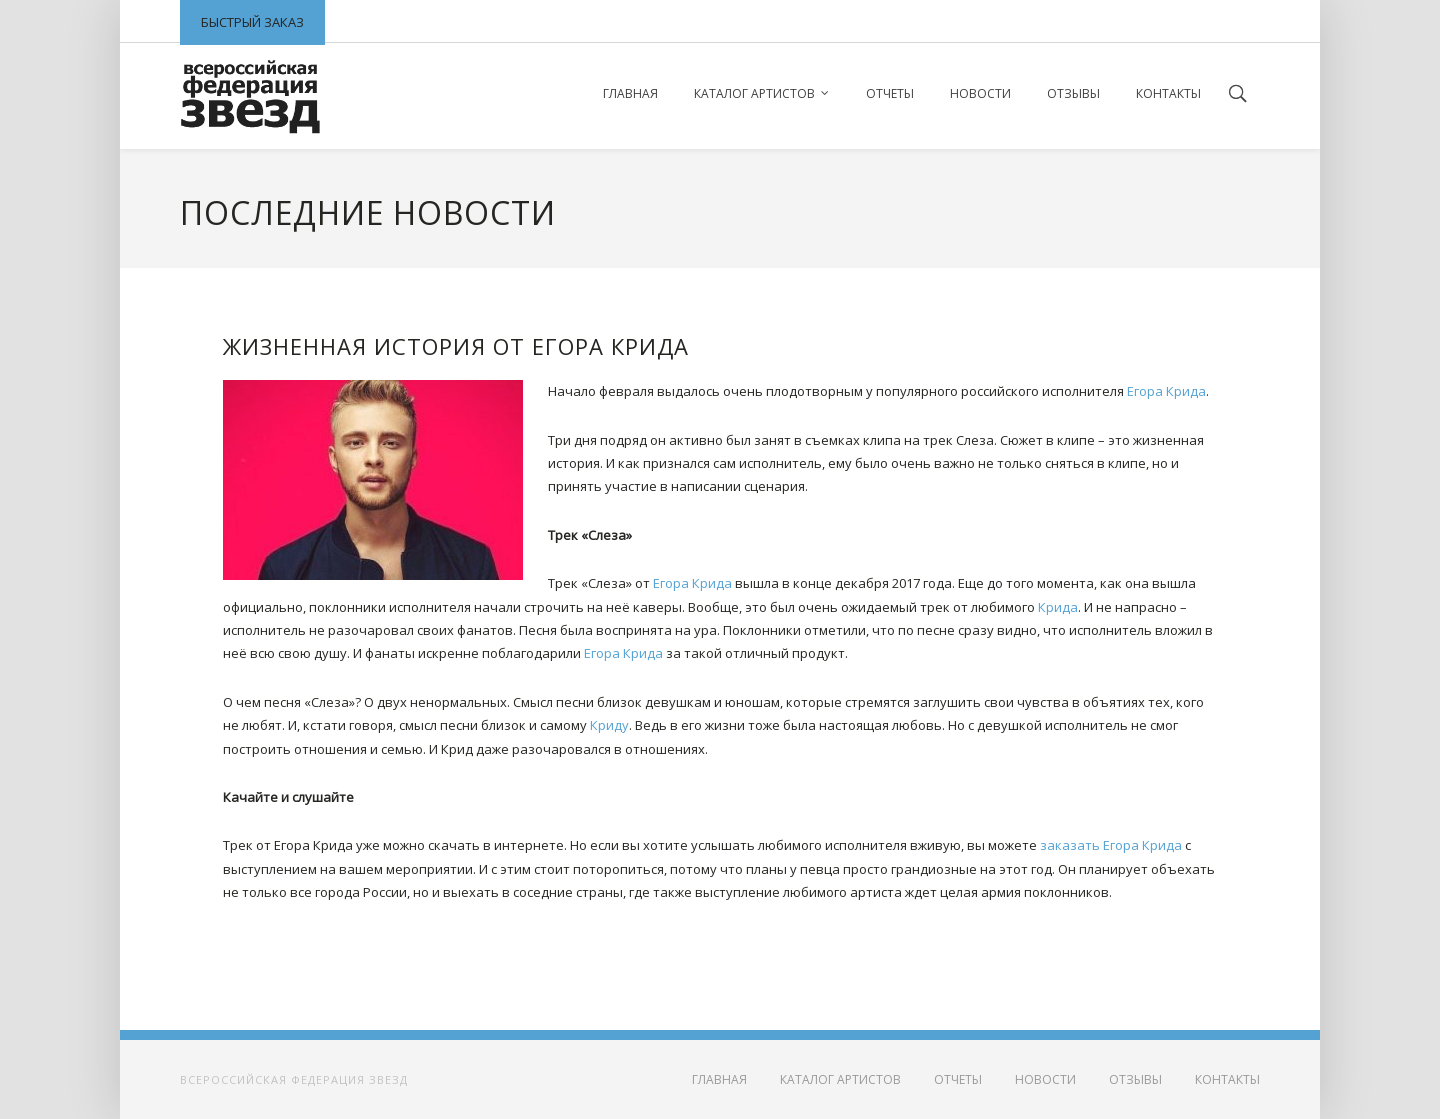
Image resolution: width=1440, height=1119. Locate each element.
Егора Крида (1166, 391)
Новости (980, 93)
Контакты (1168, 93)
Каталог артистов (754, 93)
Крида (1058, 607)
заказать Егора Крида (1111, 845)
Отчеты (890, 93)
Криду (609, 725)
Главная (630, 93)
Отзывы (1073, 93)
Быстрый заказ (252, 22)
